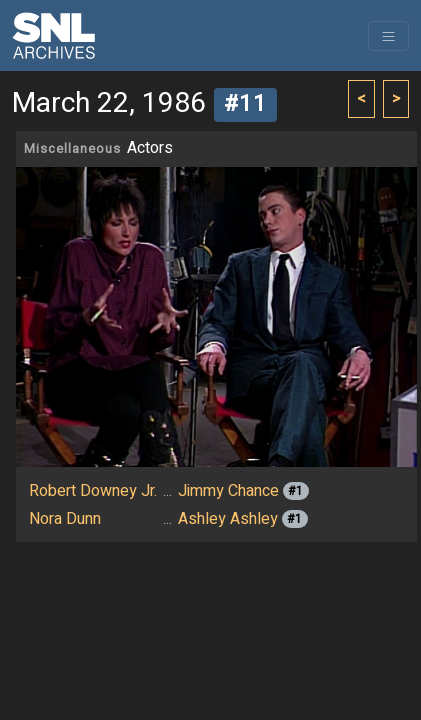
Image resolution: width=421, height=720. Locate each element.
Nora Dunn (65, 519)
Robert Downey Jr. (93, 491)
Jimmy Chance (228, 491)
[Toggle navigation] (388, 36)
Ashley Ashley (228, 519)
